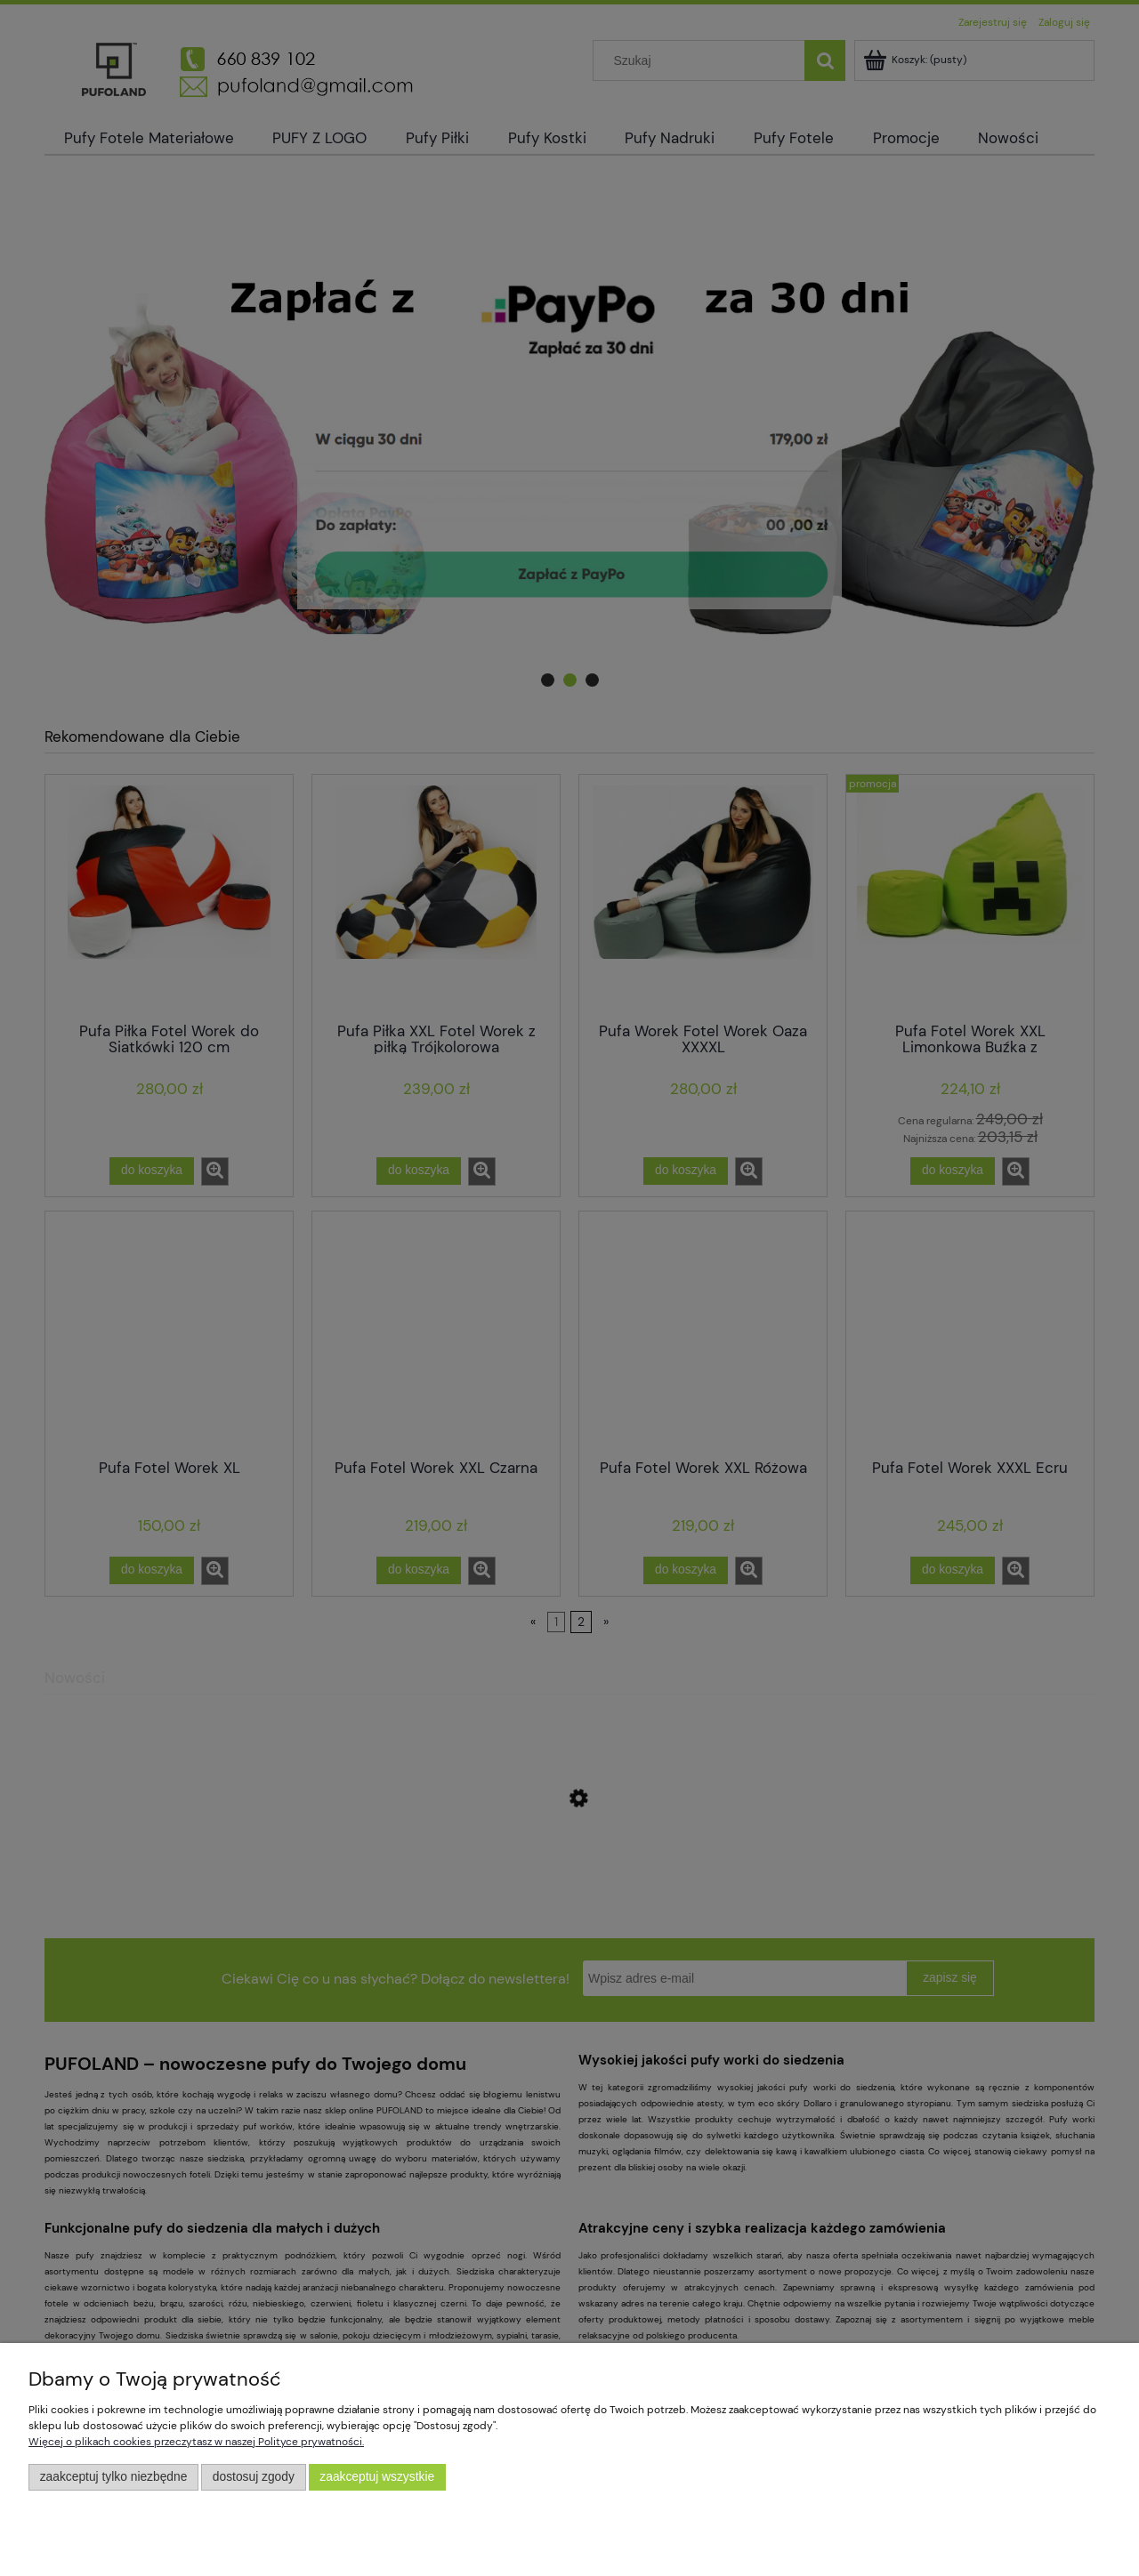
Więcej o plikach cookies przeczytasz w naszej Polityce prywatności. (196, 2442)
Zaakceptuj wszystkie (376, 2476)
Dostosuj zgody (254, 2476)
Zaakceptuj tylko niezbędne (114, 2476)
